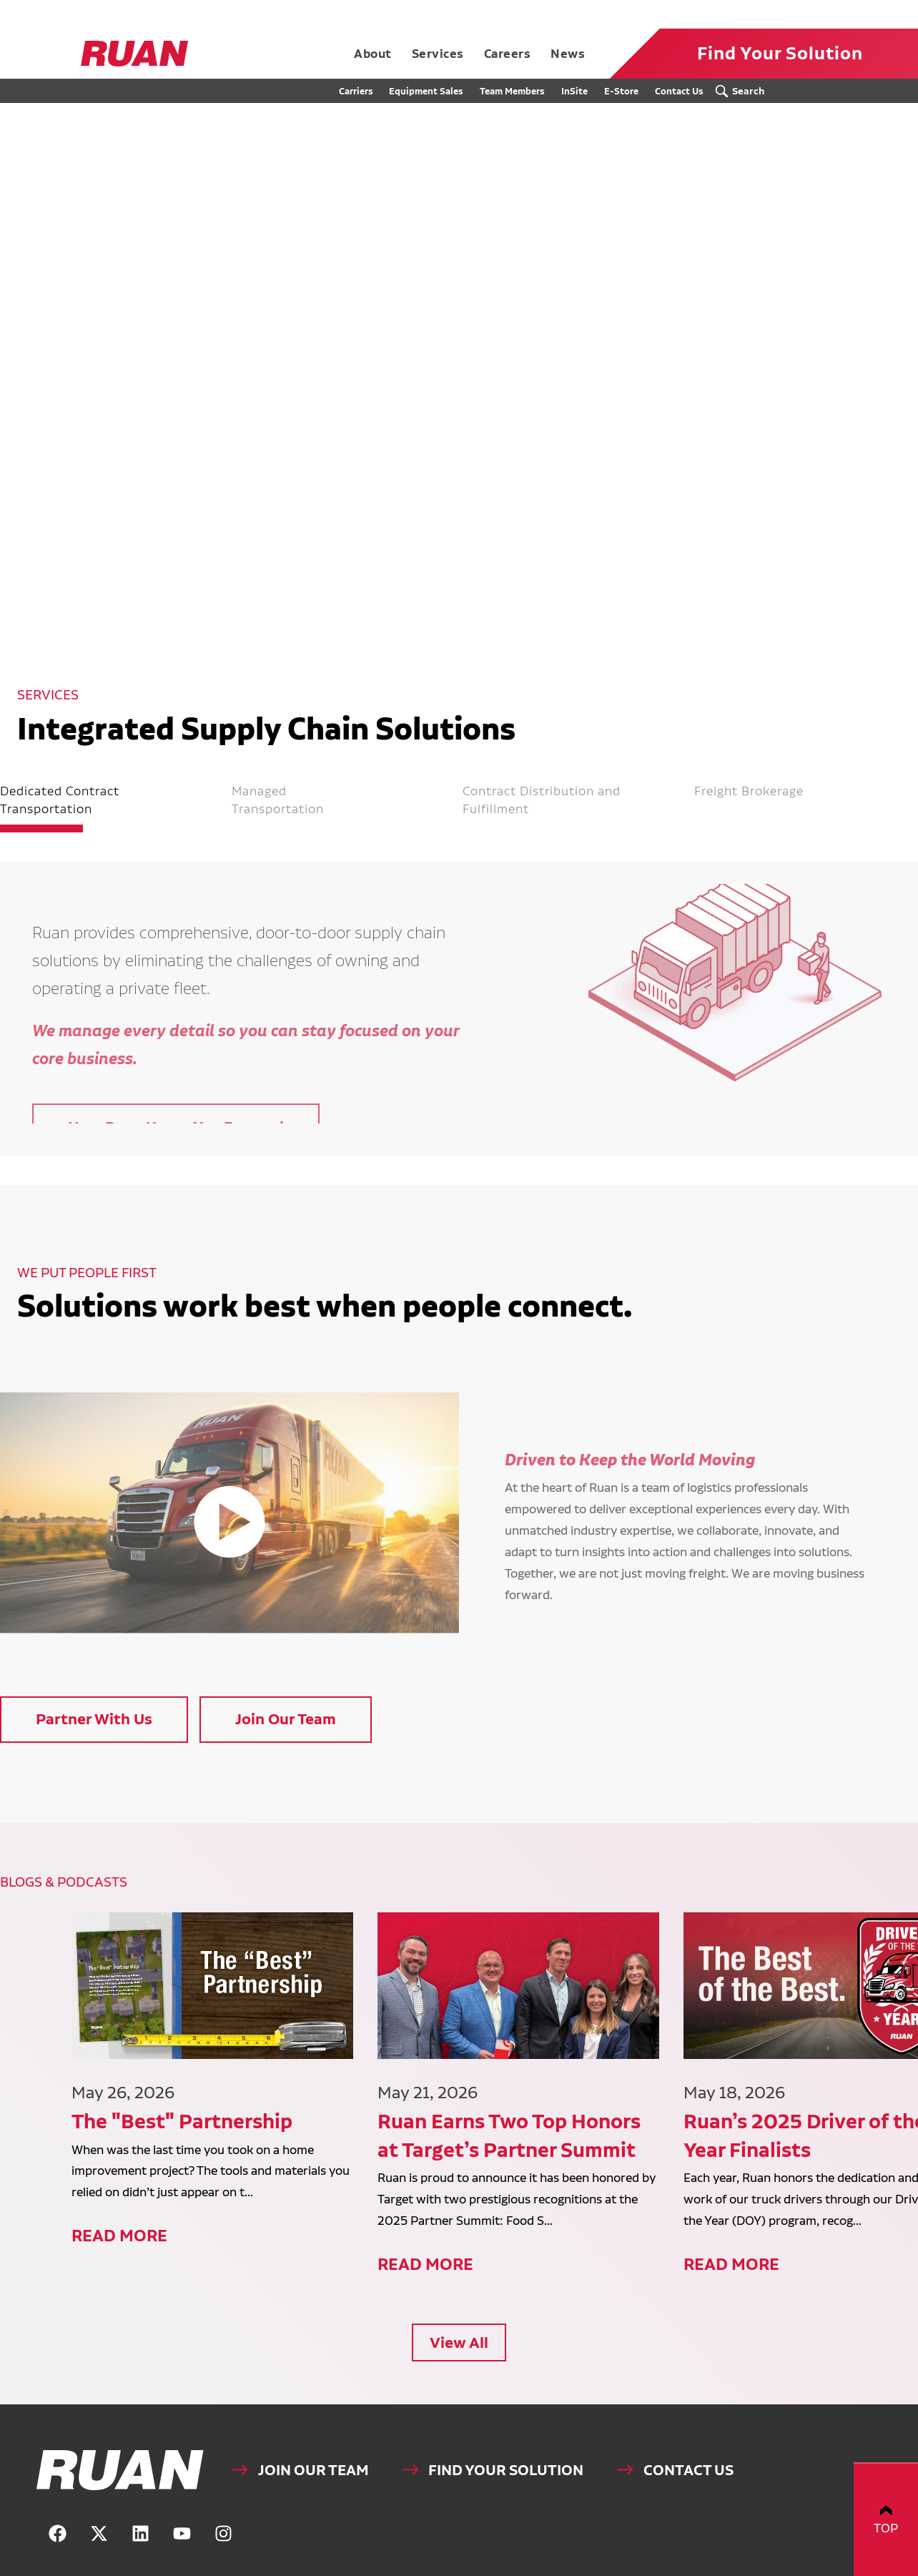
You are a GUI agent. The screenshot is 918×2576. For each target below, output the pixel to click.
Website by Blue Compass (800, 2567)
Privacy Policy (724, 2567)
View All (459, 2297)
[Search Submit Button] (743, 91)
